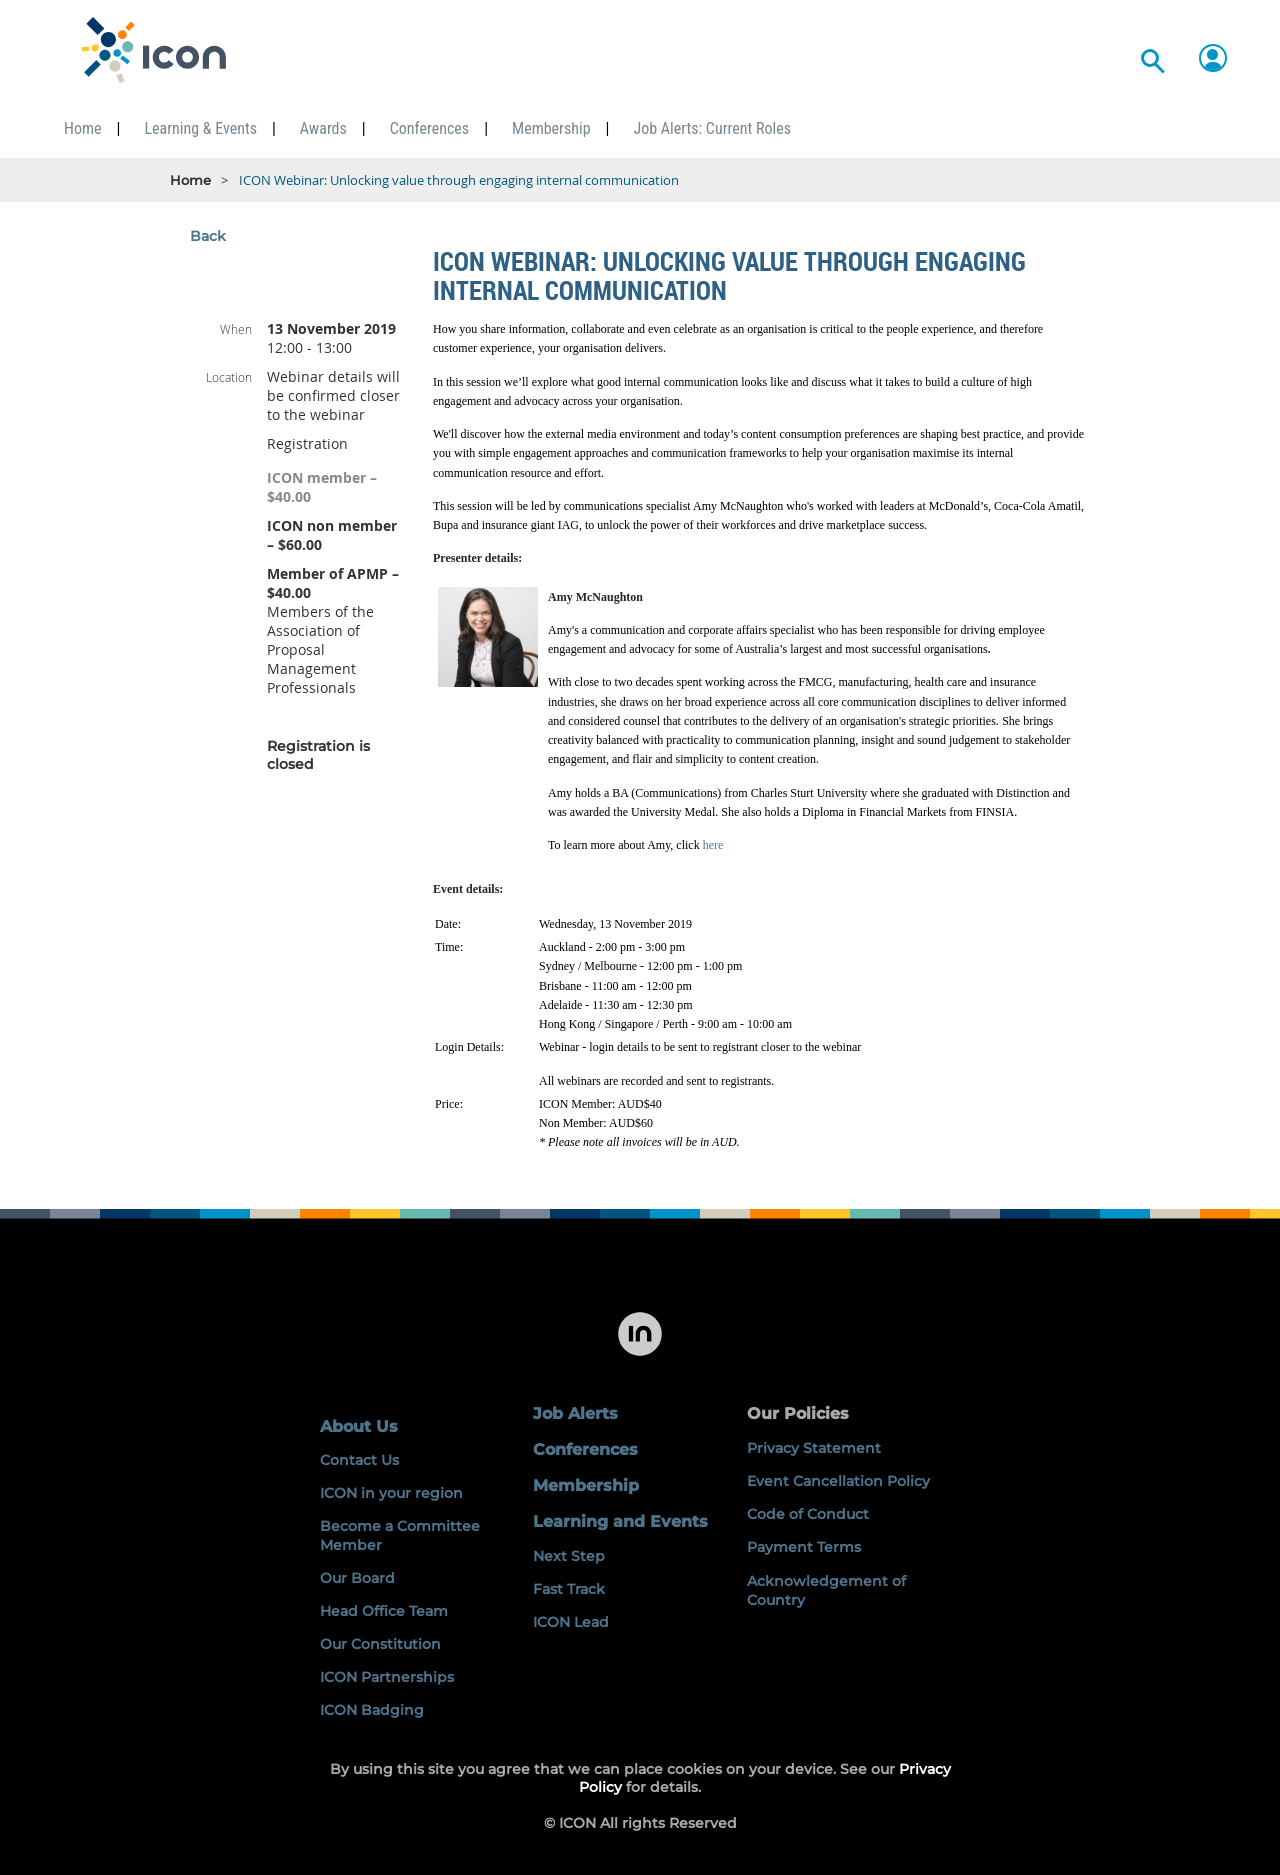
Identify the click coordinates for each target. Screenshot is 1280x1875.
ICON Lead (571, 1622)
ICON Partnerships (387, 1677)
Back (208, 236)
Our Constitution (380, 1644)
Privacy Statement (814, 1448)
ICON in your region (391, 1493)
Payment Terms (804, 1547)
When (236, 329)
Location (229, 377)
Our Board (357, 1578)
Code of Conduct (808, 1514)
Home (190, 180)
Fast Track (569, 1589)
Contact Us (359, 1460)
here (713, 845)
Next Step (569, 1556)
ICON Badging (372, 1710)
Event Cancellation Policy (838, 1481)
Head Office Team (384, 1611)
